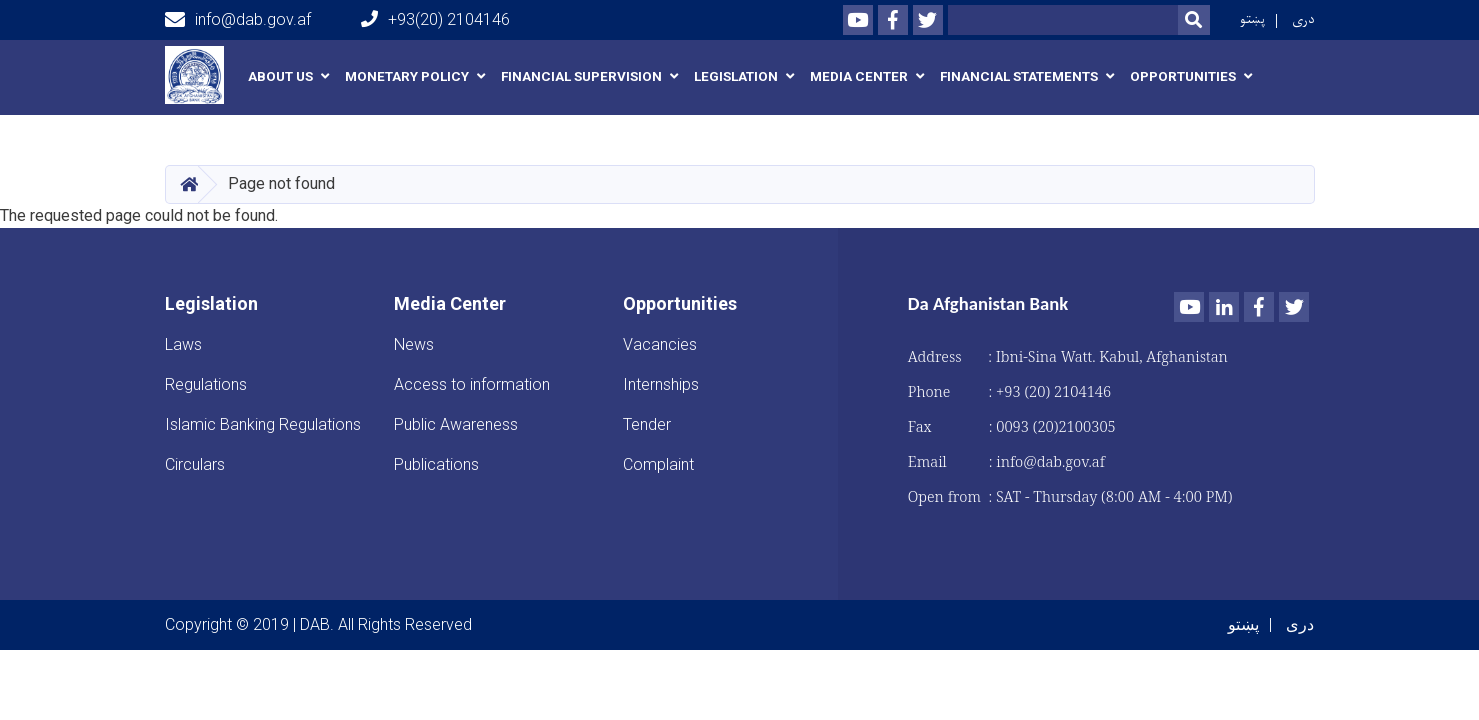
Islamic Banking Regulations (263, 424)
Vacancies (660, 344)
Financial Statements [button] (1019, 76)
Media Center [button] (859, 76)
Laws (183, 344)
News (414, 344)
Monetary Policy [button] (407, 76)
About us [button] (280, 76)
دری (1303, 19)
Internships (661, 384)
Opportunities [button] (1183, 76)
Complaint (658, 464)
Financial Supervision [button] (581, 76)
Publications (436, 464)
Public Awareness (456, 424)
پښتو (1252, 19)
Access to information (472, 384)
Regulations (206, 384)
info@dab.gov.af (238, 20)
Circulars (195, 464)
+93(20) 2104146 (435, 19)
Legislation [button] (736, 76)
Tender (647, 424)
